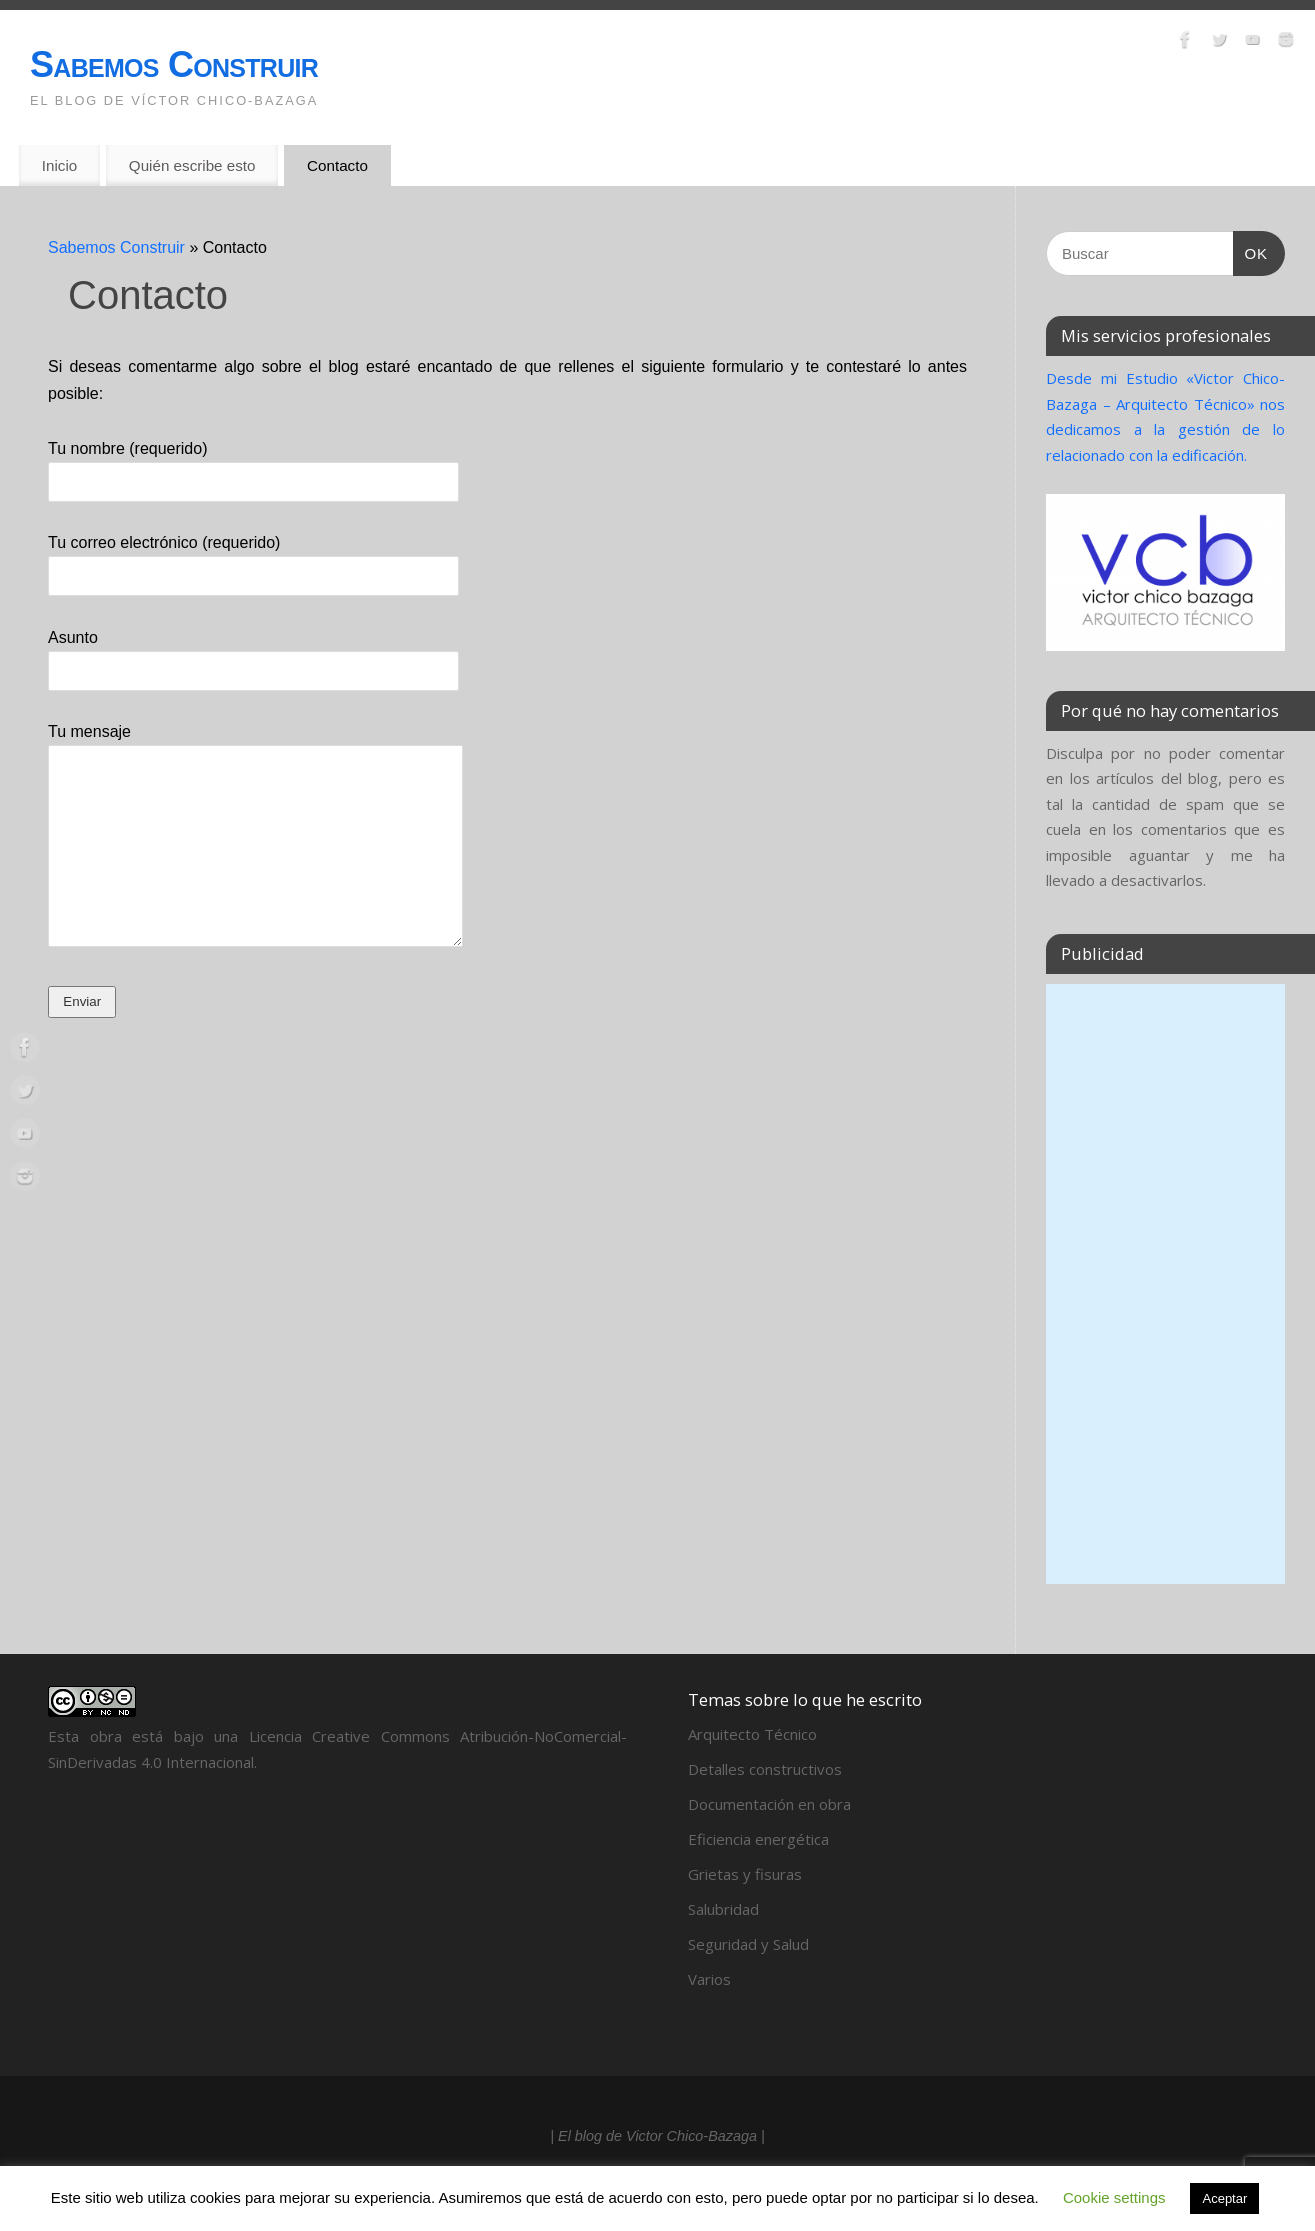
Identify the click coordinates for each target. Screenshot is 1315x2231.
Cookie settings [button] (1114, 2197)
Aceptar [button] (1224, 2198)
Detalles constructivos (765, 1769)
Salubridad (723, 1909)
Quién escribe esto (192, 165)
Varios (709, 1979)
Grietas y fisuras (745, 1874)
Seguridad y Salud (748, 1944)
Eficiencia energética (758, 1839)
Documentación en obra (769, 1804)
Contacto (337, 165)
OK (1251, 254)
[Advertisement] (1165, 1284)
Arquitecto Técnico (752, 1734)
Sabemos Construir (174, 64)
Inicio (59, 165)
